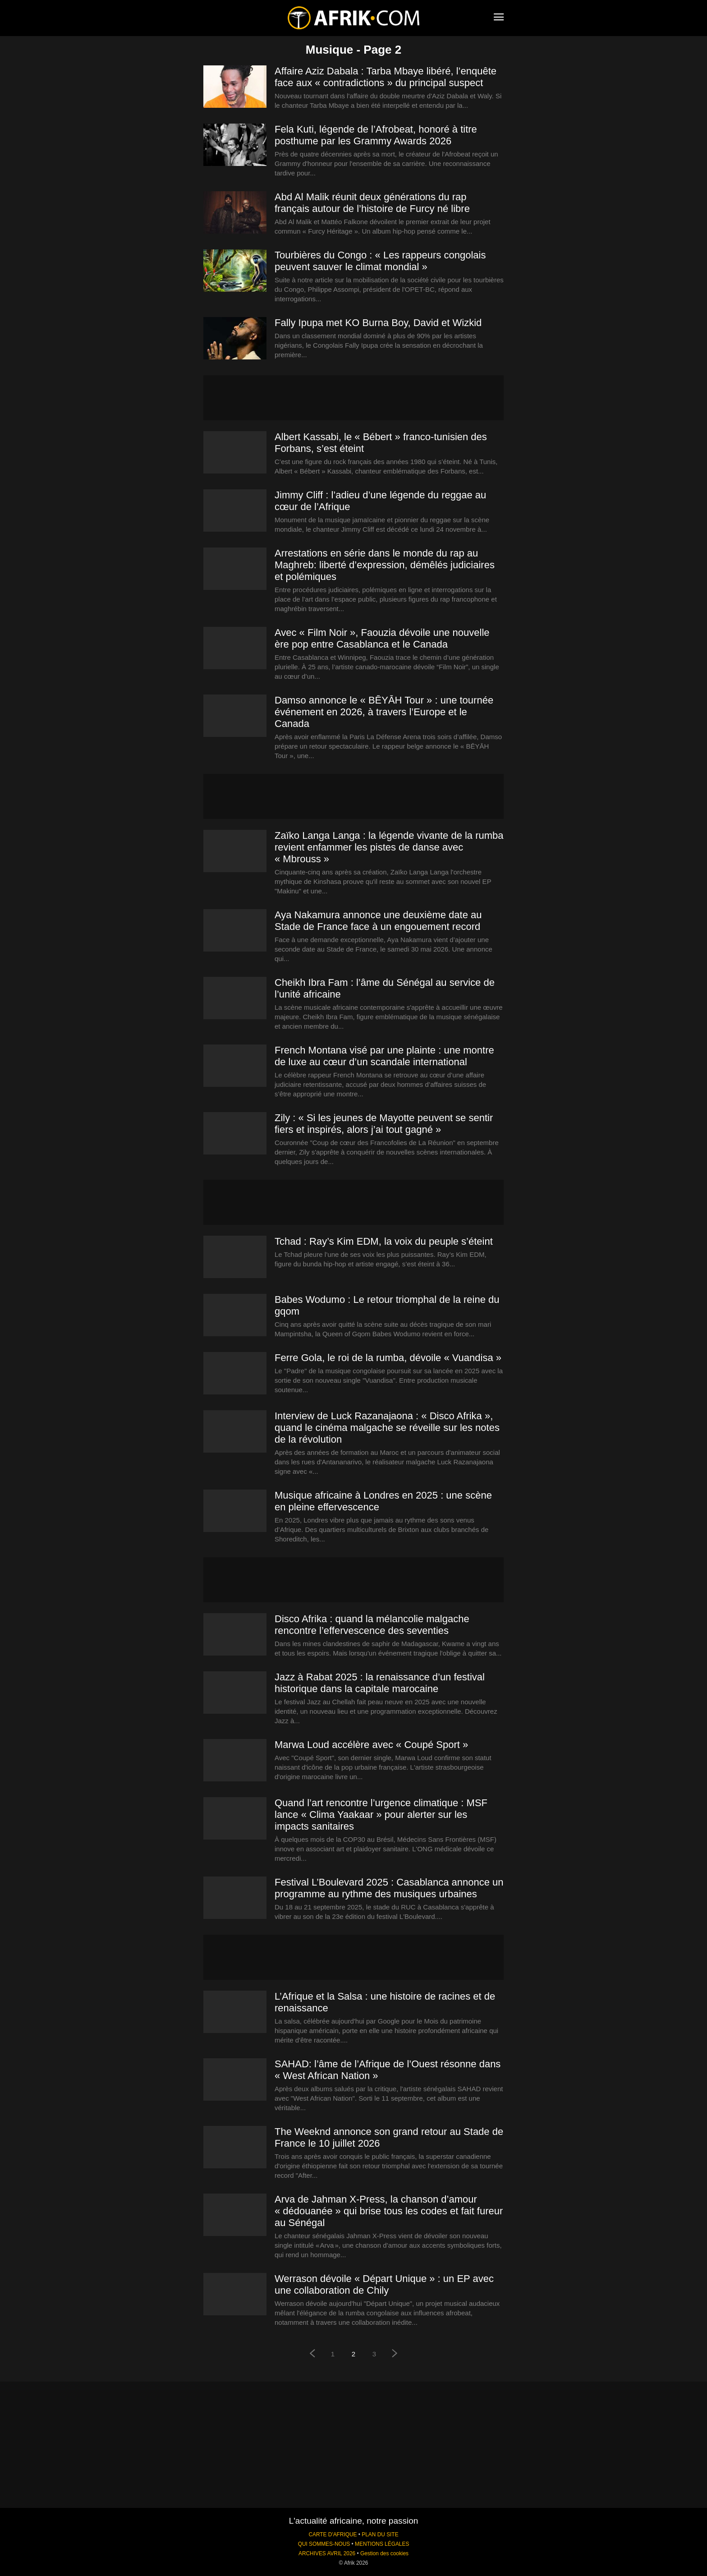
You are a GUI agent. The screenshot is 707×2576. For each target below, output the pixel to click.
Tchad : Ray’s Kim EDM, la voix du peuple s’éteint (384, 1241)
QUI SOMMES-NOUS (324, 2544)
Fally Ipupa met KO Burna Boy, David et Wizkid (378, 322)
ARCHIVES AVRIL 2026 (326, 2553)
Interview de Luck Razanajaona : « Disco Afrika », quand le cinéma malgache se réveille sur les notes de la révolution (387, 1427)
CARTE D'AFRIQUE (332, 2534)
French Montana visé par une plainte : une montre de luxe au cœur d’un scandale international (384, 1055)
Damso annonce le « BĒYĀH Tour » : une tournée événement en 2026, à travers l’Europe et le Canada (384, 712)
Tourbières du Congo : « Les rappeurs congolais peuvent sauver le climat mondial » (380, 260)
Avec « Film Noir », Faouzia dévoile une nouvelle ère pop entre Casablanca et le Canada (382, 638)
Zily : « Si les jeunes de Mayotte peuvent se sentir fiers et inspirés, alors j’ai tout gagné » (384, 1123)
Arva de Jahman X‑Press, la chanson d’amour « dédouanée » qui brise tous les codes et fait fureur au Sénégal (389, 2211)
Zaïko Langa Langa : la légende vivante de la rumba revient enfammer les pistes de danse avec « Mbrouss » (389, 847)
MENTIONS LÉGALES (382, 2544)
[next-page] (395, 2354)
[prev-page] (312, 2354)
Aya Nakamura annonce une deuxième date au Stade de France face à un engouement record (378, 920)
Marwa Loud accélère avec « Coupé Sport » (371, 1744)
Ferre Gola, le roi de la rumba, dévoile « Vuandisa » (388, 1357)
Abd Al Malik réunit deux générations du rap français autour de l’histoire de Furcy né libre (372, 202)
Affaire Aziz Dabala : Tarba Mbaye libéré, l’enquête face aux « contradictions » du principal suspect (385, 76)
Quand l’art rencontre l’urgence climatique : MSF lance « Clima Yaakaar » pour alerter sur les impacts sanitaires (381, 1814)
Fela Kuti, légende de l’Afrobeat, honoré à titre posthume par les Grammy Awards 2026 (376, 135)
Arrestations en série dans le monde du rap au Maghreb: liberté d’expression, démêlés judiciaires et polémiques (385, 564)
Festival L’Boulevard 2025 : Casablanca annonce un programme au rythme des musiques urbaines (389, 1888)
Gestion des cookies (384, 2553)
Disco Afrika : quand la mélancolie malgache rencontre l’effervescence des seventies (372, 1624)
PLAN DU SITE (380, 2534)
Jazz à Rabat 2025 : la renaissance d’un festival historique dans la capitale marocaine (380, 1682)
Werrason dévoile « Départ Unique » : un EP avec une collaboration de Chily (384, 2284)
